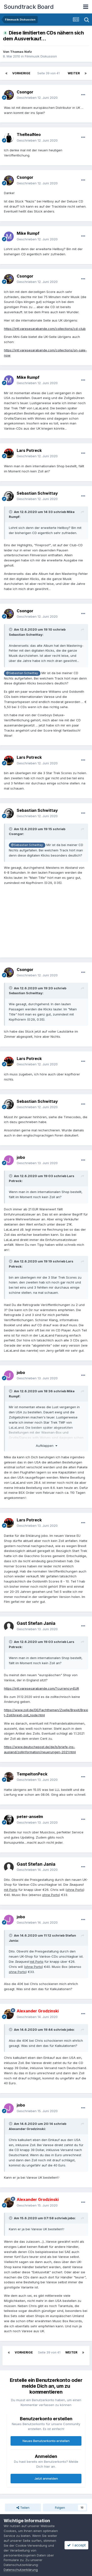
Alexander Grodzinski (27, 2129)
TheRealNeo (29, 134)
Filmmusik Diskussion (41, 56)
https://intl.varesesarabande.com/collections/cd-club (45, 329)
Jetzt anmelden (46, 2478)
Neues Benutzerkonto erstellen (46, 2441)
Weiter (74, 73)
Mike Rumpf (28, 233)
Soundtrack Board (28, 6)
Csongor (25, 91)
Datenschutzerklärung (21, 2570)
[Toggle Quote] (11, 512)
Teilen (22, 2507)
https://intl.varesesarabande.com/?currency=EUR (41, 1688)
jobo (21, 1157)
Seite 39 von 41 (49, 73)
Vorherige (21, 73)
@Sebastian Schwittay (22, 673)
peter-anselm (30, 1816)
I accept (76, 2545)
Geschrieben (37, 98)
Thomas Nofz (21, 52)
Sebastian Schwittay (37, 493)
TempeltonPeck (32, 1774)
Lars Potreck (29, 450)
